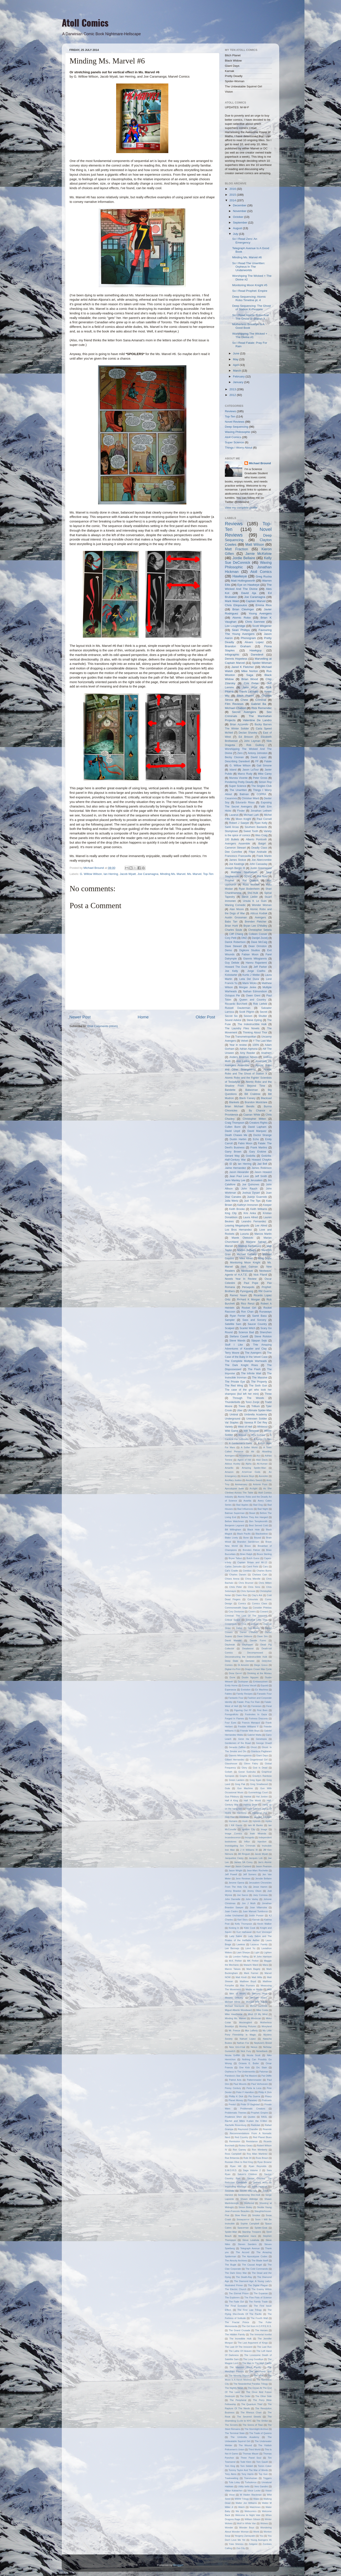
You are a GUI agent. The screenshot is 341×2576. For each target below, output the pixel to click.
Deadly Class (259, 847)
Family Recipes (244, 1693)
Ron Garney (239, 2149)
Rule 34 (247, 2158)
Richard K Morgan (248, 1299)
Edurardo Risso (245, 802)
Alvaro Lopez (254, 642)
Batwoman (251, 1089)
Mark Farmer (251, 1973)
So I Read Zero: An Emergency (244, 240)
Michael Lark (251, 814)
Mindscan (256, 2018)
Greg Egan (255, 1780)
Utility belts (244, 2486)
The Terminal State (235, 2433)
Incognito (249, 1837)
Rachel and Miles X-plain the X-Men (246, 2121)
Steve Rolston (263, 1336)
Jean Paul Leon (239, 1176)
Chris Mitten (265, 1583)
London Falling (241, 1956)
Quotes (251, 2117)
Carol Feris (252, 1566)
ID (230, 1163)
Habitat (247, 1796)
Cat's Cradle (231, 1570)
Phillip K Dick (236, 2096)
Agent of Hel (244, 1459)
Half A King (231, 1800)
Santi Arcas (232, 827)
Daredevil (257, 654)
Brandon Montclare (256, 1102)
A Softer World (249, 1447)
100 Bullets (232, 839)
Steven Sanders (247, 2244)
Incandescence (233, 1837)
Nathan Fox (243, 2043)
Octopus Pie (232, 995)
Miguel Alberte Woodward (238, 2010)
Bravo (248, 1546)
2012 (233, 395)
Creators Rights (258, 1122)
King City (231, 1213)
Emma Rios (264, 605)
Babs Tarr (231, 921)
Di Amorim (243, 1665)
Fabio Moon (245, 1143)
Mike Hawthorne (233, 2014)
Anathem (266, 1052)
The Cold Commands (257, 2268)
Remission (234, 2141)
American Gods (251, 1472)
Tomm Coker (265, 2466)
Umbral (233, 1414)
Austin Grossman (236, 917)
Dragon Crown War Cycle (258, 1669)
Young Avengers (260, 613)
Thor (227, 1036)
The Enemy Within (262, 2289)
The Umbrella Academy (245, 2437)
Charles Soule (233, 929)
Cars (265, 1566)
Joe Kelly (231, 971)
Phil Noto (262, 876)
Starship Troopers (251, 2232)
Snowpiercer (243, 2219)
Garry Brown (233, 1151)
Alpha (249, 1463)
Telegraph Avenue (250, 2248)
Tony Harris (247, 2474)
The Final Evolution (236, 2305)
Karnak (256, 1919)
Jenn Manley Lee (235, 1180)
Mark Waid (232, 601)
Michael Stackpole (234, 2006)
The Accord (242, 2252)
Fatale (268, 761)
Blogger (178, 2565)
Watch (241, 2507)
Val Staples (232, 1422)
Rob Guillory (255, 745)
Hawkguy (255, 650)
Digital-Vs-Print (233, 1669)
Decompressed (255, 1652)
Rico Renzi (247, 1303)
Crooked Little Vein (256, 1619)
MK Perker (253, 1960)
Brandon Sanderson (248, 1541)
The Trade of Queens (260, 2433)
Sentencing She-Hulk (249, 2195)
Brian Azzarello (239, 724)
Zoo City (240, 2548)
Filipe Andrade (258, 851)
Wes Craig (261, 835)
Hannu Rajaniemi (256, 962)
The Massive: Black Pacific (245, 2367)
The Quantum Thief (251, 2404)
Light (256, 1952)
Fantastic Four (235, 1698)
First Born (262, 1710)
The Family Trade (258, 2301)
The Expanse (261, 2293)
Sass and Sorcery (254, 1319)
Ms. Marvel (194, 874)
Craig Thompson (234, 1122)
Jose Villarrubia (258, 1907)
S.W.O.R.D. (231, 2170)
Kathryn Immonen (247, 1204)
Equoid (264, 1685)
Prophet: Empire (259, 2112)
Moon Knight (243, 819)
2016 (233, 188)
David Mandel (233, 1640)
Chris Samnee (255, 621)
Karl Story (242, 1919)
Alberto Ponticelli (256, 839)
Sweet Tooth (250, 831)
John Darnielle (232, 1899)
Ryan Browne (264, 2162)
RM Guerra (265, 1291)
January (238, 382)
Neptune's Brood (263, 2043)
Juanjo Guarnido (257, 1196)
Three (268, 1393)
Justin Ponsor (256, 1915)
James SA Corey (243, 1862)
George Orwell (264, 1743)
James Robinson (262, 1168)
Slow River (241, 2215)
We (237, 2511)
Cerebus (247, 1570)
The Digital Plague (258, 2285)
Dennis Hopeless (236, 658)
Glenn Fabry (251, 1763)
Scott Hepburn (259, 2186)
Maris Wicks (249, 983)
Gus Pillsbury (232, 1796)
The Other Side (263, 2396)
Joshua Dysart (251, 1192)
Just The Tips (252, 1200)
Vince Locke (254, 2490)
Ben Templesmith (258, 1521)
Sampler (230, 1319)
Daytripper (247, 1644)
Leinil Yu (250, 1948)
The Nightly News (234, 2388)
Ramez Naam (238, 1295)
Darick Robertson (235, 942)
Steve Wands (237, 1340)
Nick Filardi (260, 1274)
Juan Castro (231, 1911)
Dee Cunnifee (233, 851)
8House (242, 1435)
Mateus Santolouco (249, 1246)
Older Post (205, 1017)
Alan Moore (237, 909)
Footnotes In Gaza (256, 1714)
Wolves (264, 2523)
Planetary (252, 2100)
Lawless (240, 1944)
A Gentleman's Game (240, 1443)
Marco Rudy (245, 773)
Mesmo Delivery (234, 1997)
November (240, 211)
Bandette (230, 1089)
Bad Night (262, 1509)
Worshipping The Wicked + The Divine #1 (249, 335)
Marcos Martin (263, 1233)
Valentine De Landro (257, 720)
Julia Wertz (231, 1200)
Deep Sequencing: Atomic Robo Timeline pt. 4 (249, 298)
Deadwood (248, 1648)
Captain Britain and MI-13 (252, 1562)
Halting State (250, 1804)
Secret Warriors (248, 2190)
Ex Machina (261, 1689)
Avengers (260, 917)
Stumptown (231, 831)
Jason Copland (243, 1866)
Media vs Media (254, 1989)
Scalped (229, 1328)
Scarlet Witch (247, 1328)
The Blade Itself (259, 2260)
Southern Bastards (256, 827)
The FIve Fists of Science (258, 2297)
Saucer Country (257, 1324)
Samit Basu (259, 1315)
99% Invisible (258, 1435)
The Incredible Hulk (240, 2338)
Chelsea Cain (259, 1574)
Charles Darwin (237, 1574)
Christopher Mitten (254, 1118)
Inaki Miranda (258, 1833)
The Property (259, 1381)
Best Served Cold (258, 1525)
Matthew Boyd (248, 1981)
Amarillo (229, 1468)
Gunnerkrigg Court (258, 1792)
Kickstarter (231, 974)
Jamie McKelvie (258, 554)
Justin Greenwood (261, 868)
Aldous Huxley (232, 1463)
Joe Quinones (250, 1184)
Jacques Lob (256, 1858)
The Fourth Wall (259, 2318)
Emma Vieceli (249, 1685)
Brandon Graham (238, 646)
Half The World (252, 1800)
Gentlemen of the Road (238, 1743)
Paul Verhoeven (259, 2084)
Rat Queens (250, 880)
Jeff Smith (261, 1176)
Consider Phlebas (262, 1607)
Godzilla (250, 1155)
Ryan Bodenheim (249, 888)
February (239, 376)
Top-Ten (208, 874)
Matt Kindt (241, 1977)
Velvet (244, 1040)
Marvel (229, 1246)
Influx (247, 1841)
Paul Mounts (240, 2084)
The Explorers (232, 2297)
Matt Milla (257, 1977)
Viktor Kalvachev (234, 2490)
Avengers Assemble (237, 843)
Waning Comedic (235, 905)
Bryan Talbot (235, 1558)
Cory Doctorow (236, 1611)
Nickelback (261, 2051)
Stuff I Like (234, 1344)
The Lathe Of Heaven (240, 2351)
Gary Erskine (257, 1151)
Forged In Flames (234, 1718)
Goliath (228, 1771)
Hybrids (256, 1821)
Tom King (230, 2466)
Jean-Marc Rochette (257, 1870)
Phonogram (248, 638)
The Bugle (230, 2264)
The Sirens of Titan (252, 2425)
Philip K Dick (265, 2092)
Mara (265, 1965)
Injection (261, 1841)
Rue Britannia (232, 2158)
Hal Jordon (262, 1796)
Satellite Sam (233, 1324)
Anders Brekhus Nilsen (243, 1057)
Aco (258, 1455)
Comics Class (259, 1603)
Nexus (254, 2047)
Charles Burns (264, 1570)
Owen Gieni (253, 995)
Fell (245, 1706)
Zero (240, 753)
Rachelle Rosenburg (235, 2125)
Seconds (229, 2190)
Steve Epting (254, 1020)
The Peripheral (238, 2400)
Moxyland (267, 2026)
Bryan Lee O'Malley (255, 925)
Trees (242, 1406)
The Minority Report (239, 2375)
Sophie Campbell (250, 2223)
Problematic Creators (252, 2108)
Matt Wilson (254, 544)
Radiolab (255, 2125)
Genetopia (261, 1739)
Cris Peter (251, 683)
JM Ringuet (244, 1854)
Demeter (250, 1661)
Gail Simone (264, 765)
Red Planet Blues (262, 2137)
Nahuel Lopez (248, 2038)
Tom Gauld (262, 2462)
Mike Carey (265, 773)
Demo (228, 950)
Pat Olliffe (266, 2075)
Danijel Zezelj (260, 937)
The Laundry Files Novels (242, 1028)
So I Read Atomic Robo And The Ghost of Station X (250, 317)
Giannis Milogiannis (255, 958)
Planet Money (236, 2100)
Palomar (263, 2071)
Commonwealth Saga (236, 1607)
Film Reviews (234, 704)
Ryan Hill (235, 2166)
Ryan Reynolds (257, 2166)
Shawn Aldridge (249, 2199)
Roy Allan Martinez (257, 2153)
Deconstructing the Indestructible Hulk (246, 1656)
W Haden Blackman (251, 2494)
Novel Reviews (234, 421)
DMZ (244, 937)
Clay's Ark (257, 1595)
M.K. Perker (235, 1960)
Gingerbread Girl (258, 1759)
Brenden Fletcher (255, 921)
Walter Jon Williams (246, 2503)
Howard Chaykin (262, 1159)
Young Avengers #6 (261, 2540)
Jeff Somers (249, 1874)
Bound (257, 1537)
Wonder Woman (262, 905)
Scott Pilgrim (246, 1011)
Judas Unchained (234, 1915)
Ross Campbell (233, 2153)
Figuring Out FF (243, 1710)
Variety (229, 1426)
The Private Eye (235, 1381)
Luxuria (244, 1233)
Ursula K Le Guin (255, 901)
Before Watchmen (234, 1521)
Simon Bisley (245, 2207)
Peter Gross (260, 777)
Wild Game (231, 1430)
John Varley (252, 1899)
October (238, 217)
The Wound (245, 2445)
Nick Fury (246, 2051)
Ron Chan (247, 1311)
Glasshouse (231, 1763)
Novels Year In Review (240, 1278)
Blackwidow (262, 1533)
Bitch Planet (245, 695)
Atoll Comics (85, 22)
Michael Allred (232, 2001)
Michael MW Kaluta (256, 2001)
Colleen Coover (258, 934)
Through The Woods (248, 1398)
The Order (245, 2396)
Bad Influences (245, 1509)
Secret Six (231, 1016)
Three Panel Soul (251, 2457)
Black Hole (253, 1529)
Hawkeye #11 (259, 1813)
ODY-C (248, 876)
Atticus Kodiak (258, 913)
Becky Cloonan (234, 757)
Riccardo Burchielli (236, 1003)
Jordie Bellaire (243, 558)
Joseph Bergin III (235, 868)
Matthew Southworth (244, 872)
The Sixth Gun (258, 1385)
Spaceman (243, 2227)
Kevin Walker (264, 1923)
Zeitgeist (253, 2544)
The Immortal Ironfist (261, 2334)
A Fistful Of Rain (263, 1439)
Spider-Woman (262, 662)
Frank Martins (258, 1147)
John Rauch (249, 1188)
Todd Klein (245, 2462)
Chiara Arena (232, 1578)
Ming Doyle (265, 1258)
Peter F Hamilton (245, 2092)
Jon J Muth (249, 1903)
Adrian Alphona (248, 1048)
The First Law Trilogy (249, 2310)
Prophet (229, 880)
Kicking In (234, 1928)
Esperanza (230, 1689)
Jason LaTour (250, 769)
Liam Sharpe (243, 1952)
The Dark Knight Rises (241, 1365)
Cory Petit (230, 937)
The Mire (258, 2375)
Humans (233, 1821)
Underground (232, 1418)
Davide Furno (258, 1640)
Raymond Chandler (248, 2129)
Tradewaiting (231, 2478)
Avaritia (247, 1500)
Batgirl (262, 843)
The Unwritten (238, 790)
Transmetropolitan (245, 1036)
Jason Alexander (239, 1172)
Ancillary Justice (233, 1480)
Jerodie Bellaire (263, 1878)
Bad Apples (242, 1504)
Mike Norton (249, 671)
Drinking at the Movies (259, 1673)
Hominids (244, 1817)
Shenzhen (266, 1332)
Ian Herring (111, 874)
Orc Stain (261, 2067)
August (238, 228)
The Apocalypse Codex (254, 2256)
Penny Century (233, 2088)
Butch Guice (252, 1558)
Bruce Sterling (264, 1554)
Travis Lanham (249, 691)
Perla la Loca (253, 2088)
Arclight (253, 1488)
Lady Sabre (235, 1936)
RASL (264, 2117)
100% (255, 1044)
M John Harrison (263, 1956)
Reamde (267, 2129)
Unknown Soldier (256, 1418)
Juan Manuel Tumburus (255, 1911)
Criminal (260, 699)
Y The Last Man (262, 1040)
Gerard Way (232, 1155)
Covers (252, 1611)
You (261, 2535)
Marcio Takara (233, 1969)
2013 (233, 389)
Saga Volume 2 (252, 2170)
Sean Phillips (241, 630)
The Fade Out (236, 2301)
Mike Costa (262, 2010)
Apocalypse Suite (234, 1488)
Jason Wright (235, 1870)
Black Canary (247, 1098)
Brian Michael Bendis (239, 1106)
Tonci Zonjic (253, 1402)
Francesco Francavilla (238, 856)
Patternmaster (254, 2080)
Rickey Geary (246, 2145)
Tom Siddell (246, 2466)
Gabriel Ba (258, 704)
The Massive (259, 1377)
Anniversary (241, 1484)
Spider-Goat (261, 2227)
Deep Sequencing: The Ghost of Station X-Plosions (251, 307)
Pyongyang (246, 1291)
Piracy (268, 2096)
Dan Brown (254, 1628)
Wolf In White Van (246, 2523)
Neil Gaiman (249, 1266)
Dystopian (243, 1681)
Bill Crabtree (252, 1094)
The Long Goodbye (253, 2359)
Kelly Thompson (243, 1923)
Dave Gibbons (244, 1636)
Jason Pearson (264, 1866)
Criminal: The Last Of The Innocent (246, 1615)
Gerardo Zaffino (237, 1747)
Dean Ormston (257, 946)
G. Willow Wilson (91, 874)
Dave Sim (262, 1636)
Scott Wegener (262, 625)
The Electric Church (235, 2289)
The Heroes (261, 2330)
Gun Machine (245, 1788)
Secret (263, 1011)
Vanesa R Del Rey (255, 1422)
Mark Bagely (253, 1969)
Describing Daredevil (237, 761)
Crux (243, 1624)
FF (257, 761)
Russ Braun (262, 2158)
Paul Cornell (264, 819)
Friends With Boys (250, 1730)
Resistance (251, 2141)
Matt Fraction (236, 549)
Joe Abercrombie (261, 859)
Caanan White (251, 1114)
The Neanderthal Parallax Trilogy (250, 2383)
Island (232, 769)
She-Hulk (252, 892)
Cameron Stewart (235, 847)
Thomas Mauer (250, 2453)
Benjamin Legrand (234, 1525)
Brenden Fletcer (251, 1550)
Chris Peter (235, 1587)
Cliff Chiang (236, 934)
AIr (252, 1451)
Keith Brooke (237, 1209)
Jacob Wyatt (128, 874)
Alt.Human (262, 1463)
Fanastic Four (264, 1693)
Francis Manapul (251, 1722)
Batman (244, 794)
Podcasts (267, 2100)
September (240, 222)
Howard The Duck (236, 966)
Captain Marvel (256, 601)
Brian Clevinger (243, 609)
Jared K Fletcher (242, 667)
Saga (249, 675)
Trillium (255, 1406)
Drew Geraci (235, 1673)
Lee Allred (261, 1225)
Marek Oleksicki (242, 1237)
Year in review (238, 1044)
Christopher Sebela (260, 929)
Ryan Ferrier (238, 1315)
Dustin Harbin (238, 1139)
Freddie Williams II (248, 1726)
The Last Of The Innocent (238, 2347)
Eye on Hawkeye (248, 584)
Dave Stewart (233, 946)
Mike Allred (246, 1258)
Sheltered (249, 2203)
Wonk (256, 2531)
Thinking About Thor (255, 1032)
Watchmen (255, 2507)
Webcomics (250, 2511)
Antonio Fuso (260, 1484)
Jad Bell (262, 1163)
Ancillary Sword (254, 1480)
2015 (233, 194)
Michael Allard (259, 1997)
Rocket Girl (249, 1307)
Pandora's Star (232, 2075)
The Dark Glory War (236, 2273)
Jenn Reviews (243, 1878)
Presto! (232, 2104)
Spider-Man (231, 2232)
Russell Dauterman (237, 1007)
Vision (268, 2490)
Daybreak (230, 1644)
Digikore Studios (249, 950)
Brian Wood (249, 679)
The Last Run (264, 2347)
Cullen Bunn (233, 1126)
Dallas (239, 1628)
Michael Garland (246, 1254)
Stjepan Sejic (259, 1340)
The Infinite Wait (251, 1373)
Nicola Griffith (232, 2055)
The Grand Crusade (239, 2330)
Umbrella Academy (255, 1414)
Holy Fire (229, 1817)
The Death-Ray (244, 2277)
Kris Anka (250, 1213)
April (236, 365)
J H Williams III (248, 1850)
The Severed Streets (249, 2416)
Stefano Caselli (239, 1336)
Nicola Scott (253, 2055)
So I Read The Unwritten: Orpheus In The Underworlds (248, 267)
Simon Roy (265, 782)
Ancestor (263, 1476)
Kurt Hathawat (244, 1932)
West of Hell (245, 1426)
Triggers (267, 2478)
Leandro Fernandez (253, 1221)
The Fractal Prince (237, 2322)
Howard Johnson (263, 1817)
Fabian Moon (250, 954)
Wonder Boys (246, 2527)
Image (264, 1829)
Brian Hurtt (231, 925)
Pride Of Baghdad (250, 2104)
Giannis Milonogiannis (240, 1755)
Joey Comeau (260, 1895)
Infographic (232, 654)
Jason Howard (263, 1172)
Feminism (256, 1706)
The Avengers (253, 1352)
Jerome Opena (236, 1882)
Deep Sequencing (236, 426)
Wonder (229, 2527)
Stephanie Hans (247, 2236)
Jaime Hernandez (235, 1168)
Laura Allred (250, 1217)
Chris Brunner (246, 1583)
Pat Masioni (251, 2075)
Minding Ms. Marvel (173, 874)
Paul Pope (251, 1283)
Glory (244, 1767)
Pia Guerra (254, 2096)
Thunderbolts (232, 1402)
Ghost (254, 1747)
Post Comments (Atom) (102, 1026)
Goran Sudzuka (247, 1771)
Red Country (241, 2137)
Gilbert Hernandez (234, 1759)
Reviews (230, 411)
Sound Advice (233, 1020)
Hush (245, 1821)
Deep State (231, 1661)
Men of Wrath (237, 1993)
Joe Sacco (242, 1895)
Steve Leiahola (250, 2240)
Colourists (252, 1599)
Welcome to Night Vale (247, 2515)
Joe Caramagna (147, 874)
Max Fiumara (247, 1985)
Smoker (256, 2215)
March (237, 370)
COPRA (261, 794)
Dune (232, 1677)
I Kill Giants (235, 1825)
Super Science (234, 442)
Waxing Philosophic (237, 432)
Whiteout (262, 1426)
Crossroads (231, 1624)
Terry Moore (232, 1352)
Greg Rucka (264, 576)
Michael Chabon (235, 708)
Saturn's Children (247, 2174)
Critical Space (232, 1619)
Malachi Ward (251, 1965)
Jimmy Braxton (233, 1891)
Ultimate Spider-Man (259, 1410)
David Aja (248, 593)
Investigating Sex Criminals (240, 1845)
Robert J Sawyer (239, 822)
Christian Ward (250, 798)
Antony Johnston (257, 753)
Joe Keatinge (236, 864)
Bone (246, 1537)
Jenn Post (249, 687)
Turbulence (251, 2482)
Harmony (241, 1813)
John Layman (252, 740)
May (236, 359)
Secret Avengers (244, 712)
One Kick (244, 2067)
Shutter (262, 1016)
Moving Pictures (247, 2026)
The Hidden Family (235, 2334)
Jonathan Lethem (261, 810)
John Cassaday (258, 864)
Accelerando (245, 1455)
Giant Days (262, 1755)
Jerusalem (256, 1180)
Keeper (267, 1204)
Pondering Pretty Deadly (239, 782)
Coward (264, 1611)
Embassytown (260, 1681)
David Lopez (259, 757)
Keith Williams (258, 1209)
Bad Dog (258, 1504)
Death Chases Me (236, 1135)
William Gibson (253, 2519)
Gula (227, 1788)
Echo (256, 1139)
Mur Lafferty (251, 2030)
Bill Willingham (233, 1529)
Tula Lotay (234, 2482)
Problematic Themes (235, 2112)
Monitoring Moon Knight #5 (249, 285)
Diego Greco (261, 1665)
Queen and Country (252, 999)
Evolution (245, 1689)
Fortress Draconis (258, 1718)
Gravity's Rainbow (262, 1776)
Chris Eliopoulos (236, 605)
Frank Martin (264, 856)
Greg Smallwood (259, 1784)
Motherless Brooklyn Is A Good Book (248, 326)
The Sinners (231, 2425)
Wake (256, 2499)
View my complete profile (241, 507)
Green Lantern (236, 1780)
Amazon (229, 1472)
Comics (242, 1603)
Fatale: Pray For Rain (248, 1702)
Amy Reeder (247, 1052)
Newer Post (80, 1017)
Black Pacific (244, 1533)
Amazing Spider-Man (254, 1468)
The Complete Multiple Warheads (246, 1361)
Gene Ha (243, 1739)
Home (143, 1017)
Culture (255, 1624)
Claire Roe (241, 1595)
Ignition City (248, 1829)
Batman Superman (235, 1513)
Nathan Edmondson (255, 991)
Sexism (248, 1016)
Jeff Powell (231, 1874)
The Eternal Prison (239, 2293)
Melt (269, 1989)
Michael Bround (260, 463)
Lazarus (233, 814)
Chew (244, 699)
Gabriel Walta (254, 1734)
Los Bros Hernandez (238, 1229)
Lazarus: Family (258, 1944)
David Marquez (256, 1131)
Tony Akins (230, 2474)
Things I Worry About (238, 447)
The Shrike (262, 2420)
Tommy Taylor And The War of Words (248, 2470)
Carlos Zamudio (233, 1566)
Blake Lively (231, 1537)
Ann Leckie (243, 1061)
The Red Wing (234, 1385)
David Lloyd (232, 1131)
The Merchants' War (260, 2371)
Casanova (231, 798)
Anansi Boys (247, 1476)
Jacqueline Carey (234, 1858)
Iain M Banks (255, 1825)
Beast (252, 1513)
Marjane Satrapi (256, 1241)
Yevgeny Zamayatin (245, 2535)
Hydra (268, 1821)
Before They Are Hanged (254, 1517)
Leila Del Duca (249, 979)
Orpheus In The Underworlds (240, 2071)
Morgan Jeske (247, 987)
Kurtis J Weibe (251, 974)
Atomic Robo (241, 617)
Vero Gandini (261, 2486)
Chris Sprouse (247, 1591)
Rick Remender (261, 708)
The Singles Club (261, 785)
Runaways (265, 1311)
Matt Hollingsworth (243, 580)
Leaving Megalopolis (237, 1225)
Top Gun (263, 2474)
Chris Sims (254, 1587)
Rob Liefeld (260, 1003)
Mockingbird (245, 2022)
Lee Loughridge (235, 625)
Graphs (243, 1776)
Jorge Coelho (256, 971)
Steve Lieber (250, 896)
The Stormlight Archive (256, 2429)
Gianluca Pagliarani (261, 1751)
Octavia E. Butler (249, 2063)
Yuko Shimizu (236, 2544)
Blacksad (266, 1098)
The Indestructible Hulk (252, 1024)
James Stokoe (237, 859)
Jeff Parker (260, 966)
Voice (232, 2494)
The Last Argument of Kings (253, 2342)
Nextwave (247, 1270)
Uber (239, 1410)
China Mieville (253, 1578)
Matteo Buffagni (246, 1250)
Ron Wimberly (259, 2149)
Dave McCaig (259, 942)
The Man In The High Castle (257, 2363)
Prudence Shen (233, 2117)
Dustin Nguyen (250, 1677)
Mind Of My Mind (257, 2014)
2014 (233, 200)
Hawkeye (239, 576)
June (236, 353)
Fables (228, 1693)
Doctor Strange (262, 1135)
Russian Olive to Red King (239, 2162)
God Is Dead (260, 1767)
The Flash (254, 1369)
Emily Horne (231, 1685)
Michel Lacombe (258, 2006)
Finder (241, 810)
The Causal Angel (252, 2264)
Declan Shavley (248, 732)
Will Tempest (251, 1430)
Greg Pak (240, 1784)
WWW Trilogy (242, 2499)
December (240, 205)
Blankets (234, 1102)
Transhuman (250, 2478)
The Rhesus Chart (251, 2412)
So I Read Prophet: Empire (249, 290)
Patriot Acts (235, 2080)
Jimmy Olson (254, 1891)
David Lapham (257, 1126)
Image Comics (233, 1833)
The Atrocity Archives (236, 2260)
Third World (254, 2449)
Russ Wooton (251, 884)
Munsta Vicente (238, 777)
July (236, 233)
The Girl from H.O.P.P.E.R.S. (257, 2326)
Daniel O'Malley (249, 1632)
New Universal (237, 2047)
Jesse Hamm (260, 1886)
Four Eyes (230, 1722)
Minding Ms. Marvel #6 (247, 257)
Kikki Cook (249, 1928)
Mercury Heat (259, 1993)
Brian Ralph (246, 1554)
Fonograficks (231, 1714)
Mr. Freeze (234, 2030)
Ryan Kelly (260, 822)
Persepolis (248, 1287)
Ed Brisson (246, 736)
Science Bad (246, 1332)
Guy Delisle (232, 962)
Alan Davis (262, 1459)
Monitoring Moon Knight (245, 1262)
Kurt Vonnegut (264, 1932)
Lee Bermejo (232, 1948)
